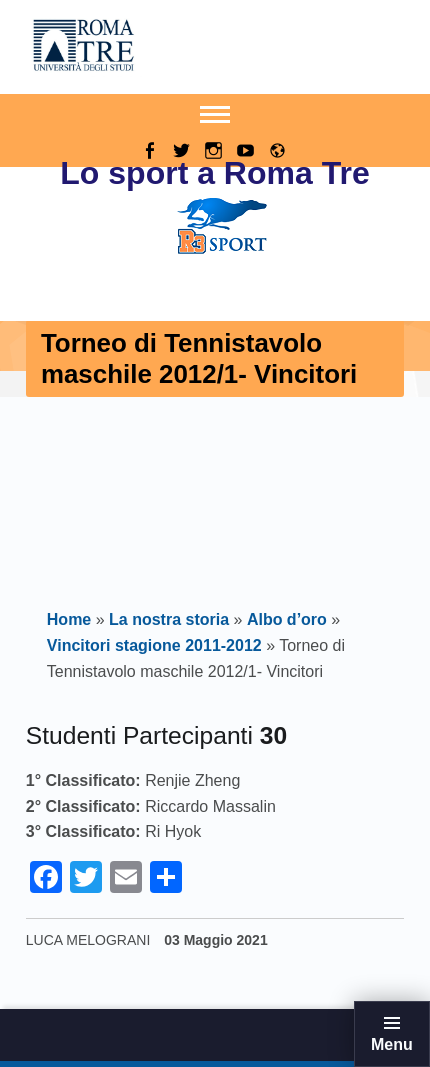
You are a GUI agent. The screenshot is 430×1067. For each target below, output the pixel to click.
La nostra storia (169, 619)
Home (69, 619)
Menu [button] (392, 1044)
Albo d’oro (287, 619)
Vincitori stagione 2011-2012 (154, 645)
